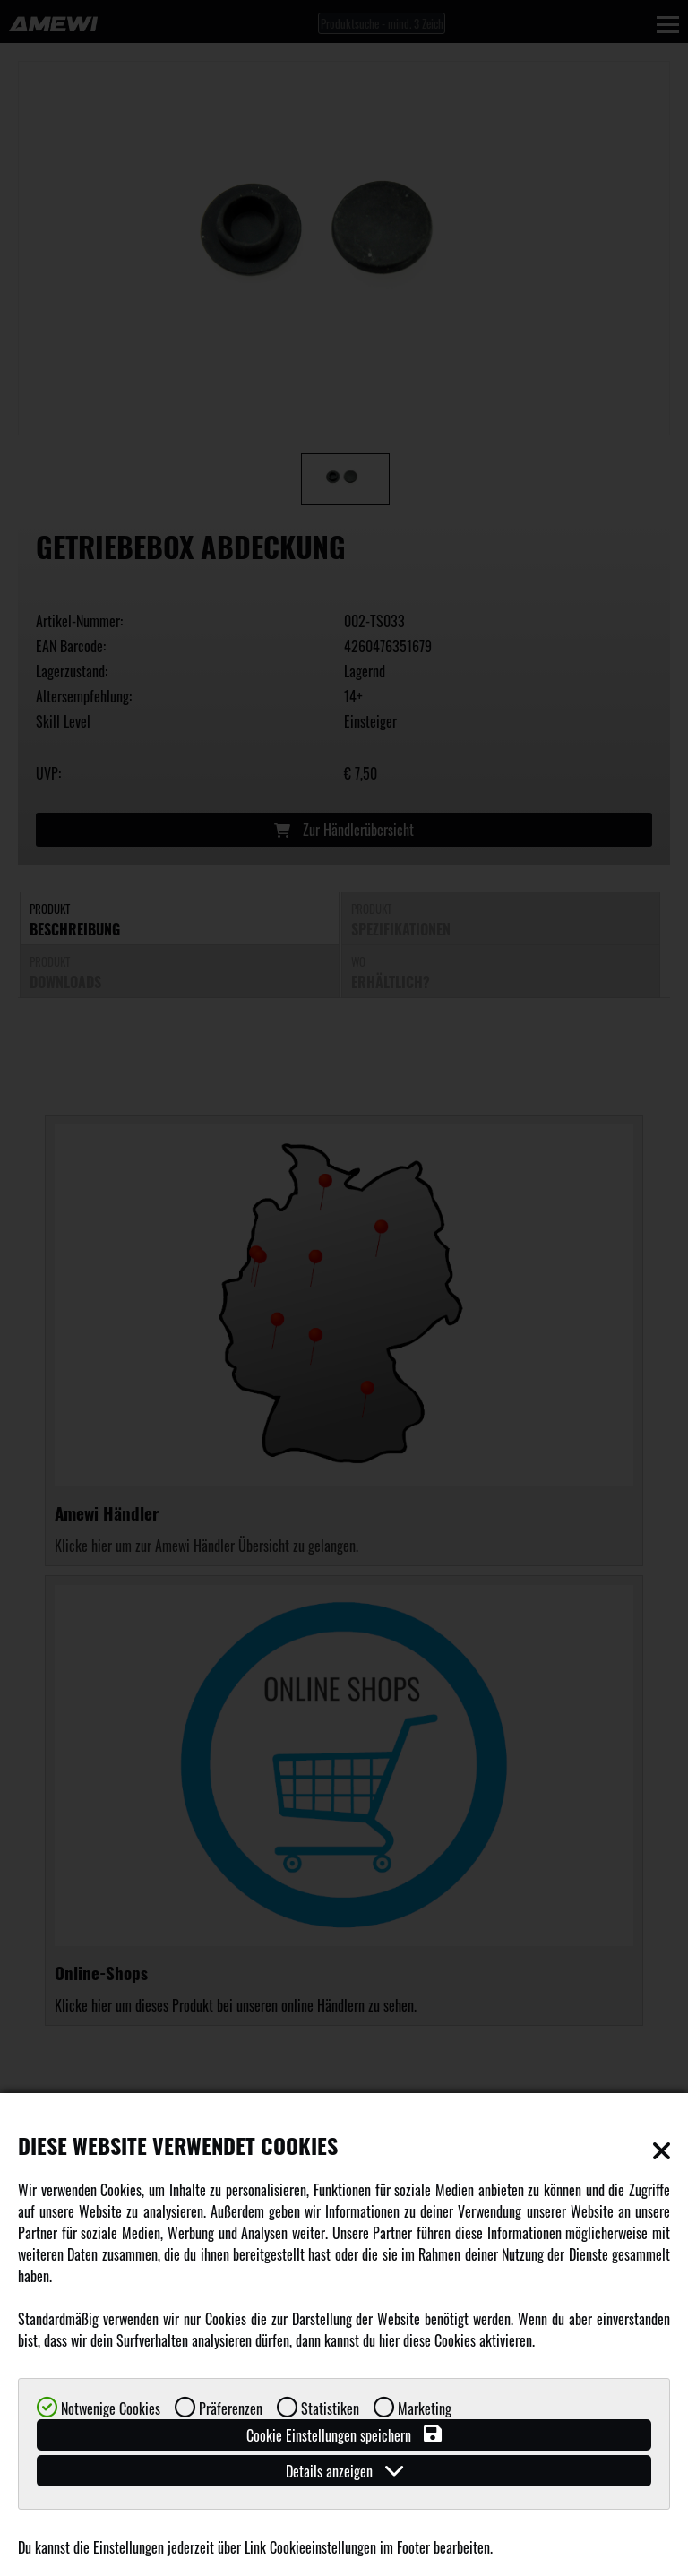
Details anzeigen (344, 2471)
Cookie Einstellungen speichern (344, 2435)
